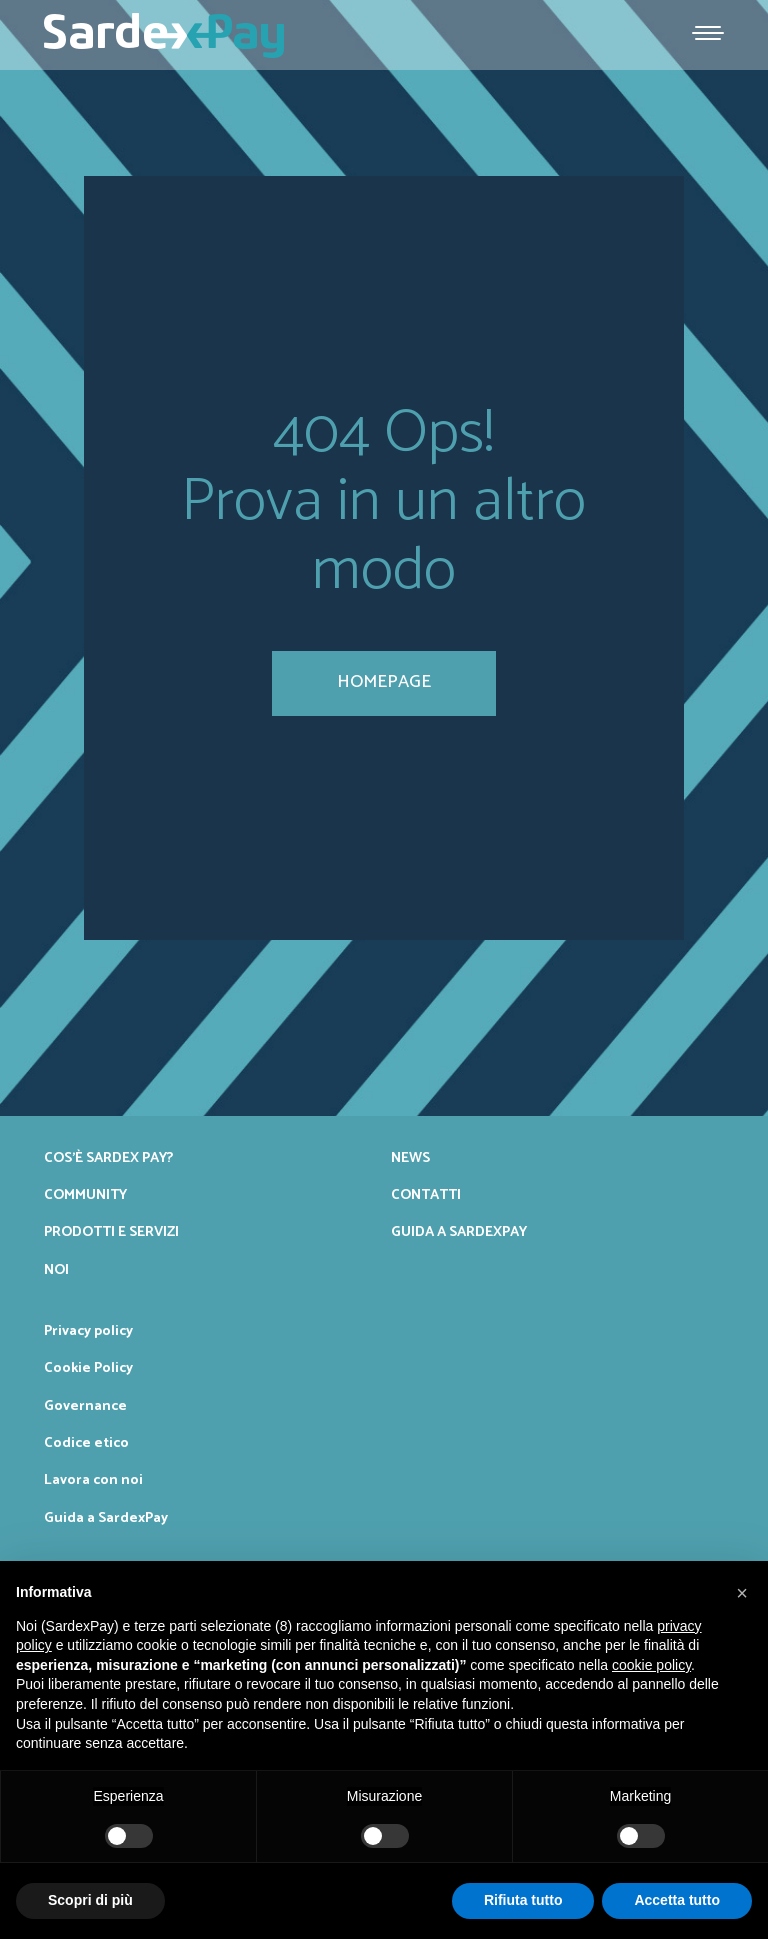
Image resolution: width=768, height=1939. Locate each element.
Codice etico (86, 1443)
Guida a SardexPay (459, 1232)
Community (85, 1195)
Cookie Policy (88, 1368)
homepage (384, 682)
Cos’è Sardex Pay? (108, 1158)
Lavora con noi (93, 1480)
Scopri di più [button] (90, 1900)
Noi (56, 1270)
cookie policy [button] (651, 1665)
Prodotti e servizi (111, 1232)
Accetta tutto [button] (677, 1900)
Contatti (426, 1195)
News (410, 1158)
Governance (85, 1406)
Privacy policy (88, 1331)
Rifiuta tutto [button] (523, 1900)
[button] (742, 1593)
